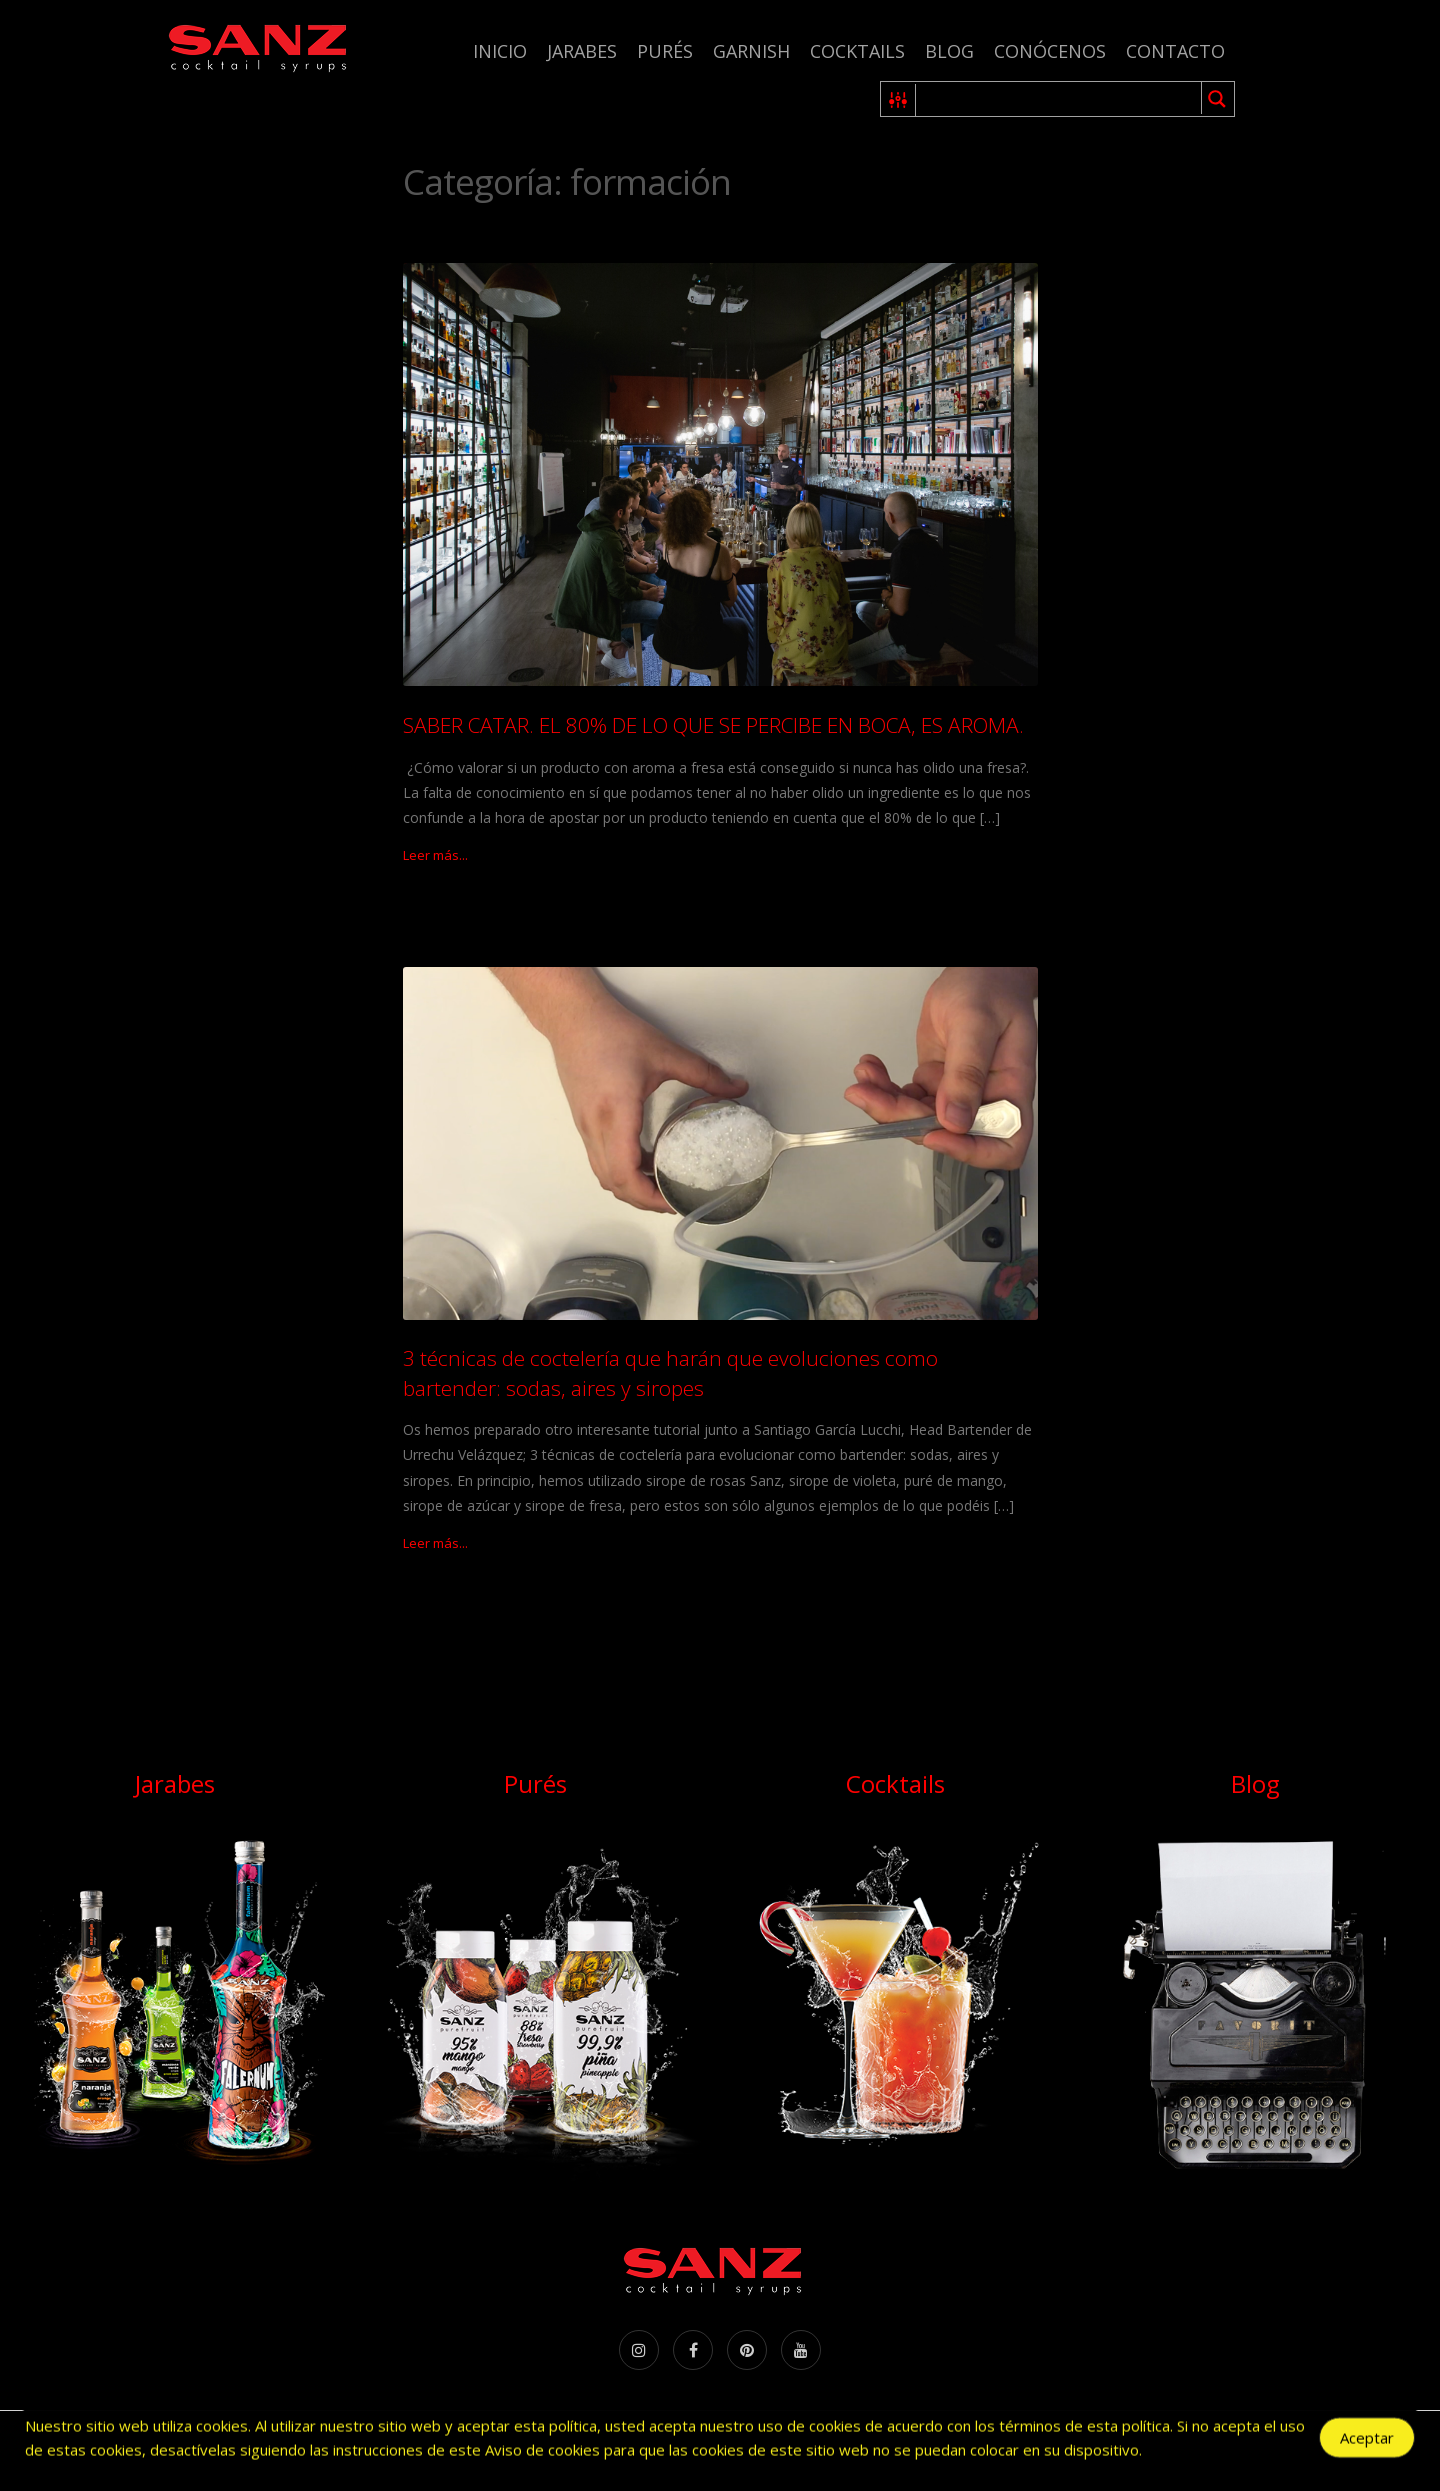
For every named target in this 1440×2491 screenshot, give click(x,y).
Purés (665, 51)
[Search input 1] (1059, 99)
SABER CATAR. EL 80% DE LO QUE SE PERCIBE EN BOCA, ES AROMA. (713, 725)
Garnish (751, 51)
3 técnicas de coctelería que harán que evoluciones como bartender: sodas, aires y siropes (670, 1372)
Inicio (500, 51)
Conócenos (1050, 51)
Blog (949, 51)
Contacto (1175, 51)
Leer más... (435, 855)
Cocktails (857, 51)
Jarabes (582, 51)
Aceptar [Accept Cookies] (1367, 2441)
